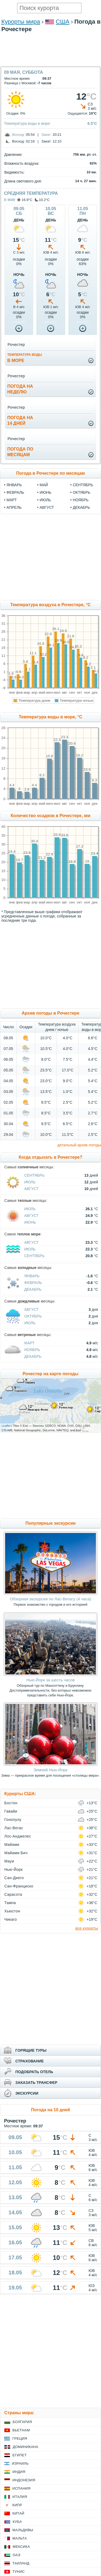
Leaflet (6, 1425)
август (47, 507)
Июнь (30, 1222)
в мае (9, 199)
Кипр (17, 2505)
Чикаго (10, 1919)
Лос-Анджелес (17, 1836)
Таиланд (20, 2563)
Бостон (11, 1803)
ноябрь (81, 500)
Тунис (18, 2572)
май (44, 485)
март (11, 500)
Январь (32, 1276)
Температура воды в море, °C (50, 717)
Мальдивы (22, 2530)
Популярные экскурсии (50, 1523)
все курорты (86, 1928)
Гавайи (10, 1811)
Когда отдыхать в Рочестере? (50, 1157)
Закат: (46, 135)
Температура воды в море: (27, 123)
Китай (18, 2513)
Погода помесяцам (20, 452)
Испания (21, 2488)
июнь (45, 492)
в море (24, 358)
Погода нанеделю (20, 389)
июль (45, 500)
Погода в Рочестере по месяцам (50, 473)
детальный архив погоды (79, 1145)
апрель (14, 507)
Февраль (33, 1282)
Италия (19, 2497)
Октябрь (33, 1316)
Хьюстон (12, 1911)
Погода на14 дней (20, 420)
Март (29, 1343)
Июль (30, 1182)
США (62, 21)
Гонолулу (13, 1819)
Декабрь (32, 1289)
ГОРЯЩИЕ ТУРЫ (31, 2050)
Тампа (10, 1903)
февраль (15, 492)
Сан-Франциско (18, 1886)
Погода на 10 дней (50, 2109)
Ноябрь (32, 1350)
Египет (19, 2455)
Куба (17, 2522)
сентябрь (83, 485)
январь (14, 485)
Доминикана (25, 2447)
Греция (19, 2438)
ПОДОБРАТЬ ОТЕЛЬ (34, 2072)
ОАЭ (16, 2555)
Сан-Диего (14, 1878)
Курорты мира (20, 21)
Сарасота (13, 1894)
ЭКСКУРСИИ (26, 2093)
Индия (18, 2472)
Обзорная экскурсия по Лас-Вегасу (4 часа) (50, 1599)
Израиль (20, 2463)
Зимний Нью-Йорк (51, 1770)
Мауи (9, 1861)
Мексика (21, 2547)
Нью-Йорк (13, 1869)
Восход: (18, 135)
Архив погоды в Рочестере (50, 1013)
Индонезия (23, 2480)
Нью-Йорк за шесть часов (50, 1680)
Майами (11, 1844)
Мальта (19, 2538)
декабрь (81, 507)
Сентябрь (34, 1175)
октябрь (81, 492)
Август (31, 1189)
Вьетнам (21, 2430)
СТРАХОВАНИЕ (29, 2061)
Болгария (22, 2422)
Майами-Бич (15, 1853)
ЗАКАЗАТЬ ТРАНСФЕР (36, 2082)
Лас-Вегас (13, 1828)
